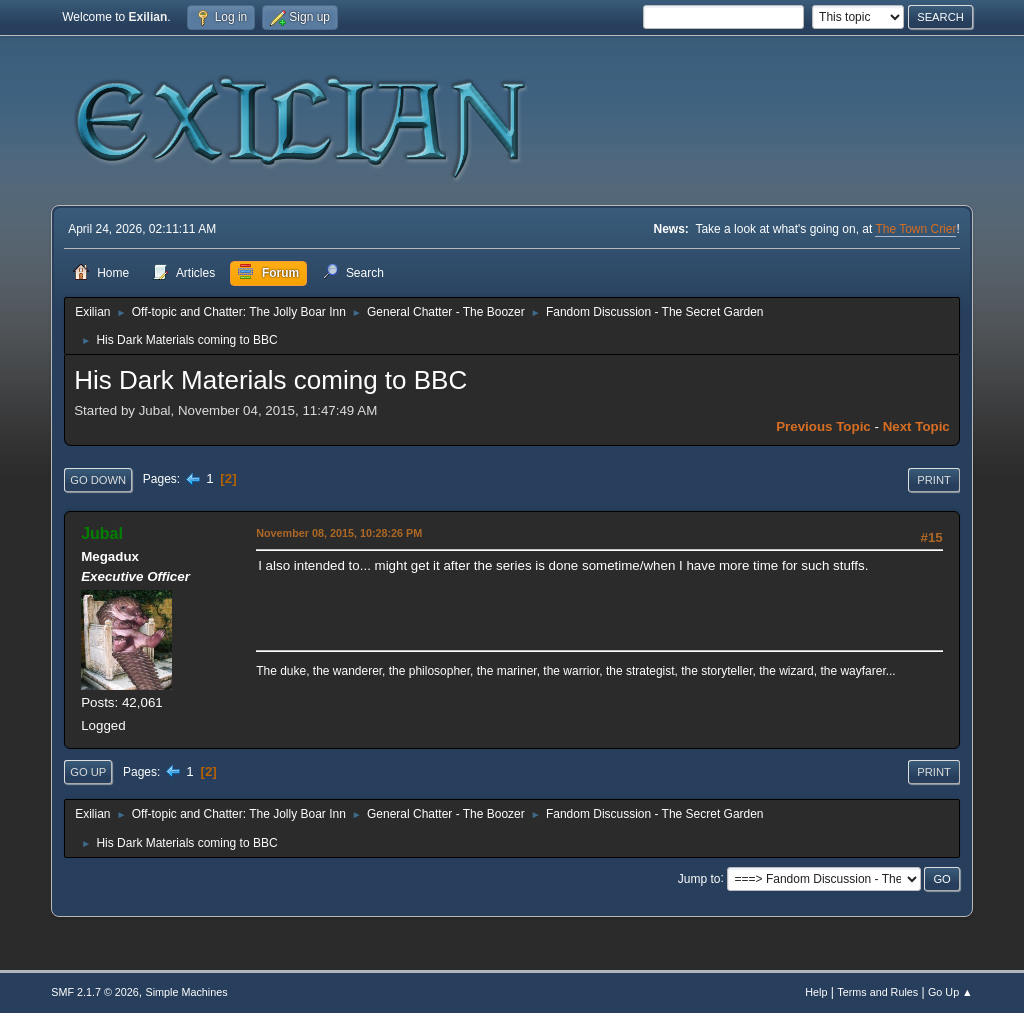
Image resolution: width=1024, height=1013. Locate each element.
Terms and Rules (877, 992)
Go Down (98, 480)
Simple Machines (187, 992)
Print (934, 480)
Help (816, 992)
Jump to (699, 878)
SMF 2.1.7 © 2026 (95, 992)
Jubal (102, 533)
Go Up (88, 772)
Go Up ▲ (950, 992)
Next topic (916, 426)
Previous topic (823, 426)
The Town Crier (915, 229)
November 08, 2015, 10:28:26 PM (339, 533)
